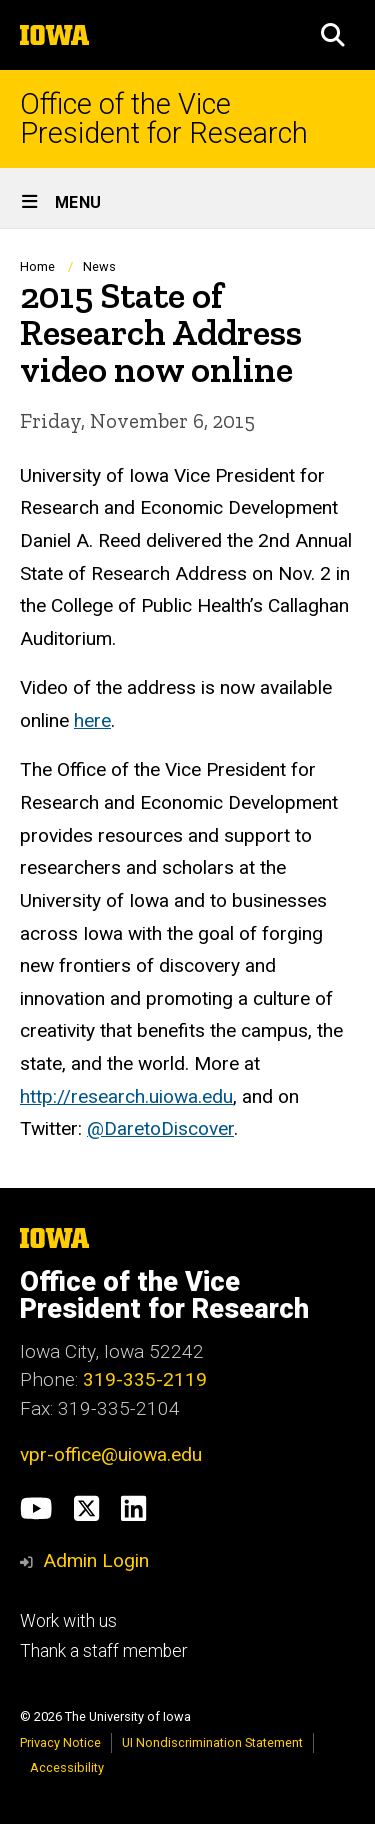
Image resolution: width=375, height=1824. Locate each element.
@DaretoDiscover (160, 1129)
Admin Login (96, 1560)
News (99, 266)
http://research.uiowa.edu (126, 1096)
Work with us (68, 1621)
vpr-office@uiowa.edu (111, 1454)
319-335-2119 (145, 1379)
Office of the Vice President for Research (164, 119)
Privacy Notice (60, 1742)
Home (37, 266)
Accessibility (67, 1767)
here (92, 720)
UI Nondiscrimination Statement (212, 1742)
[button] (333, 35)
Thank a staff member (103, 1651)
